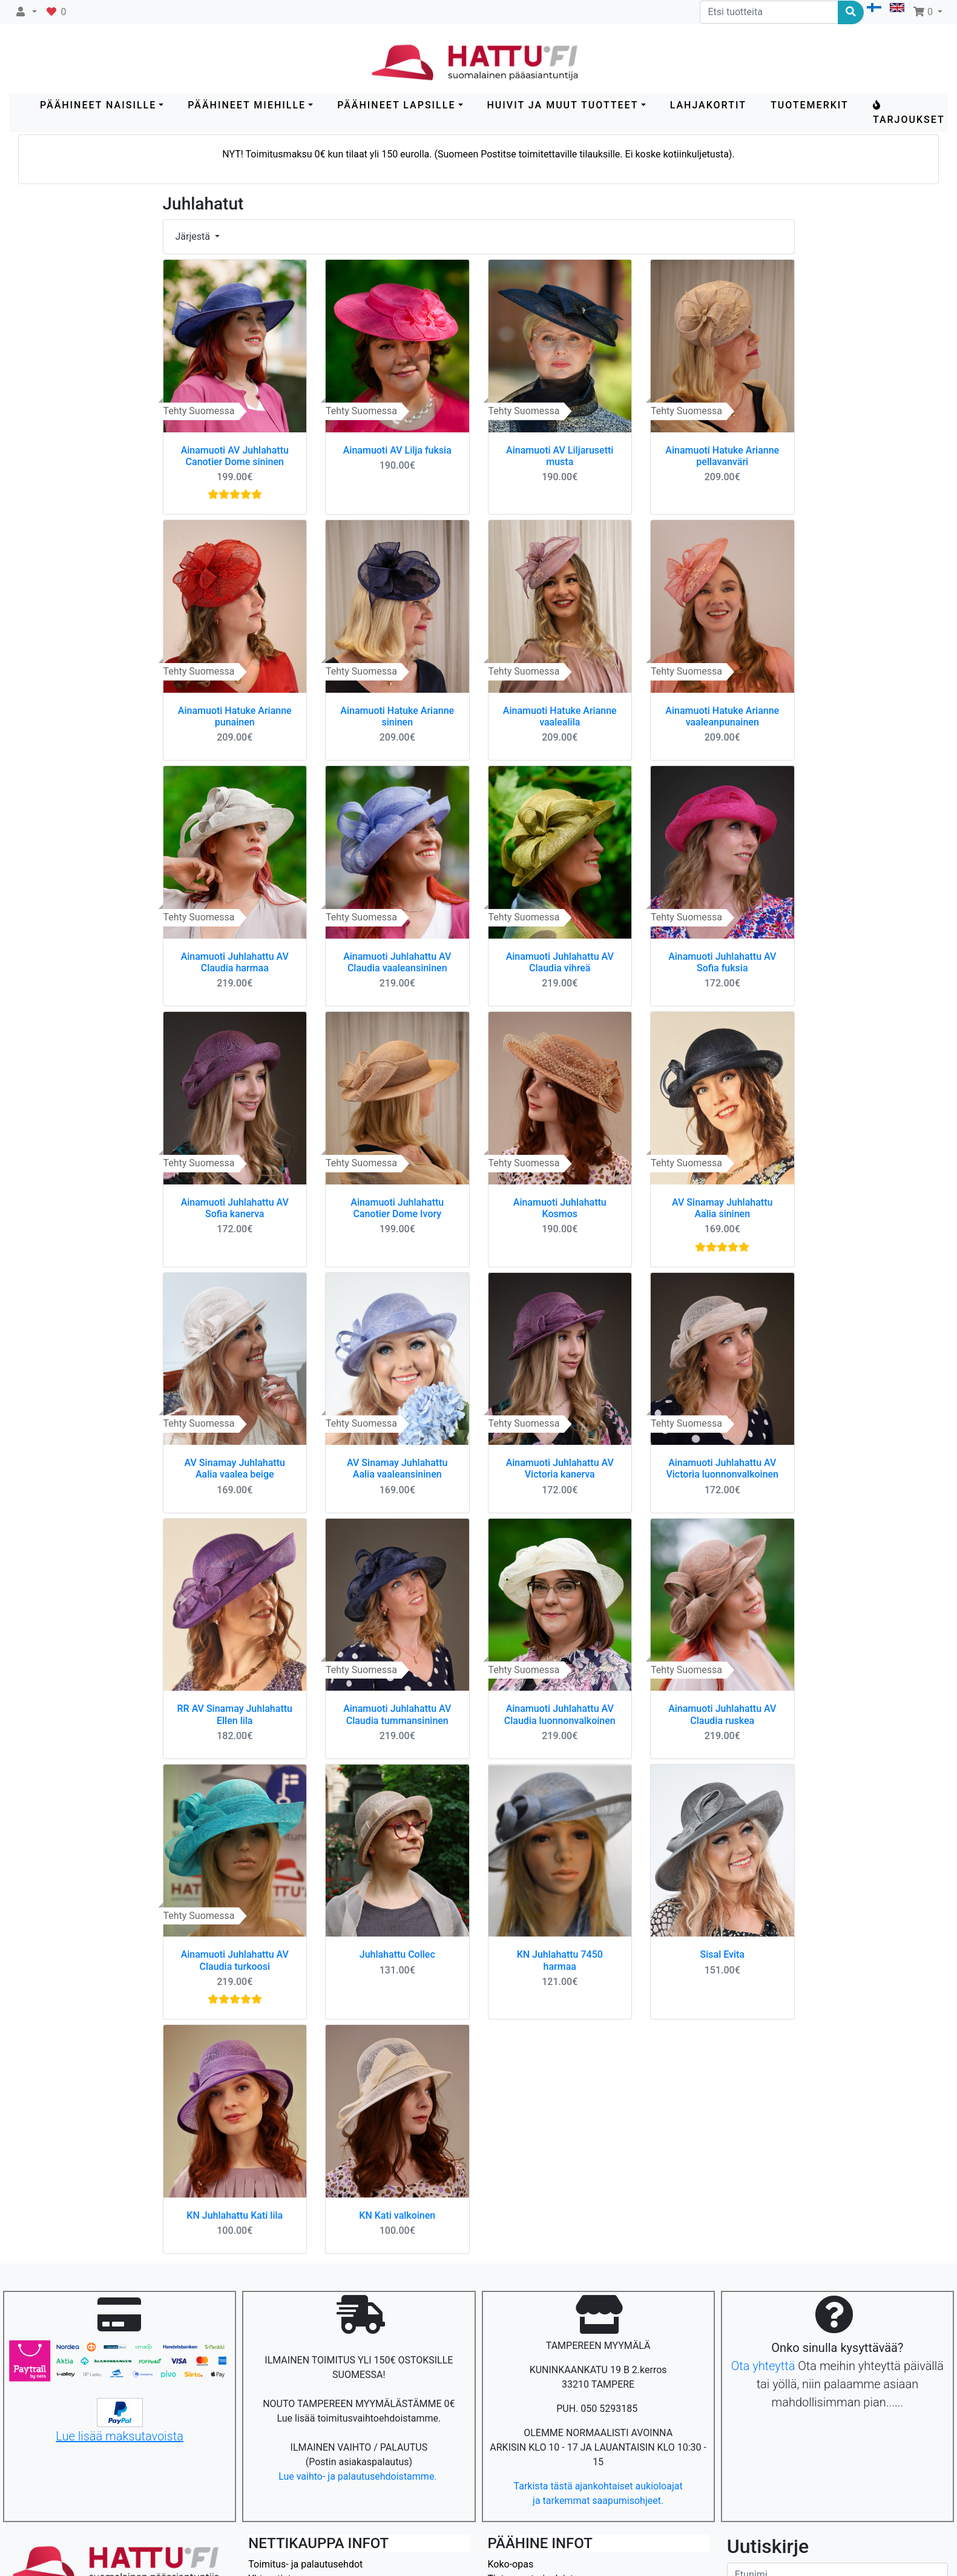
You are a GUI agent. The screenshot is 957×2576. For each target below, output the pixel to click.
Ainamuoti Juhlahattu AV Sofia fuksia (722, 962)
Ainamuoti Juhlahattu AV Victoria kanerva (560, 1468)
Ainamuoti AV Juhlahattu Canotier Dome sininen (235, 455)
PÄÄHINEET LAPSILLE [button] (396, 105)
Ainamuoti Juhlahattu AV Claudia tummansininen (397, 1714)
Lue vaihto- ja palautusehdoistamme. (358, 2476)
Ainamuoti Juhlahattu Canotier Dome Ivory (397, 1208)
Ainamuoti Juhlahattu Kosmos (560, 1208)
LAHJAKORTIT (708, 105)
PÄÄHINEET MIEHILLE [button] (247, 105)
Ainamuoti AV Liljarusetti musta (559, 455)
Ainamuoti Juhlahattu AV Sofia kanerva (235, 1208)
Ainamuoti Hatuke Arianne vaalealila (560, 716)
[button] (26, 12)
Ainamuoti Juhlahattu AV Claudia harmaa (235, 962)
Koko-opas (511, 2564)
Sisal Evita (722, 1954)
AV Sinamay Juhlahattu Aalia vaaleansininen (397, 1468)
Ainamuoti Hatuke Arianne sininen (397, 716)
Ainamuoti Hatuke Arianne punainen (235, 716)
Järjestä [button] (194, 236)
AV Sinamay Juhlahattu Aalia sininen (722, 1208)
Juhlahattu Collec (397, 1954)
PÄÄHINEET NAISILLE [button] (98, 105)
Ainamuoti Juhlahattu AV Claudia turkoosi (235, 1960)
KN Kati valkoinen (397, 2215)
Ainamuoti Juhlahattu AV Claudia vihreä (560, 962)
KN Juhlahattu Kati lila (234, 2215)
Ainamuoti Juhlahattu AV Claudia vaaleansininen (397, 962)
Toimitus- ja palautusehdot (305, 2564)
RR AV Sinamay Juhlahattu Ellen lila (234, 1714)
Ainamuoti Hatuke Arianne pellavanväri (722, 455)
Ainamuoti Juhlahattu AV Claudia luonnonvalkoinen (560, 1714)
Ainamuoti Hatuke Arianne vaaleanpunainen (722, 716)
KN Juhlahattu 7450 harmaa (560, 1960)
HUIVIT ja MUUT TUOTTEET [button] (563, 105)
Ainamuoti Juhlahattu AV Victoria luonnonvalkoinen (722, 1468)
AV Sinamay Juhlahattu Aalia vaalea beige (235, 1468)
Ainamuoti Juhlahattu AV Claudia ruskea (722, 1714)
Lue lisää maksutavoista (119, 2436)
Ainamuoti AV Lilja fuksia (397, 450)
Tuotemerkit (810, 105)
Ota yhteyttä (763, 2366)
